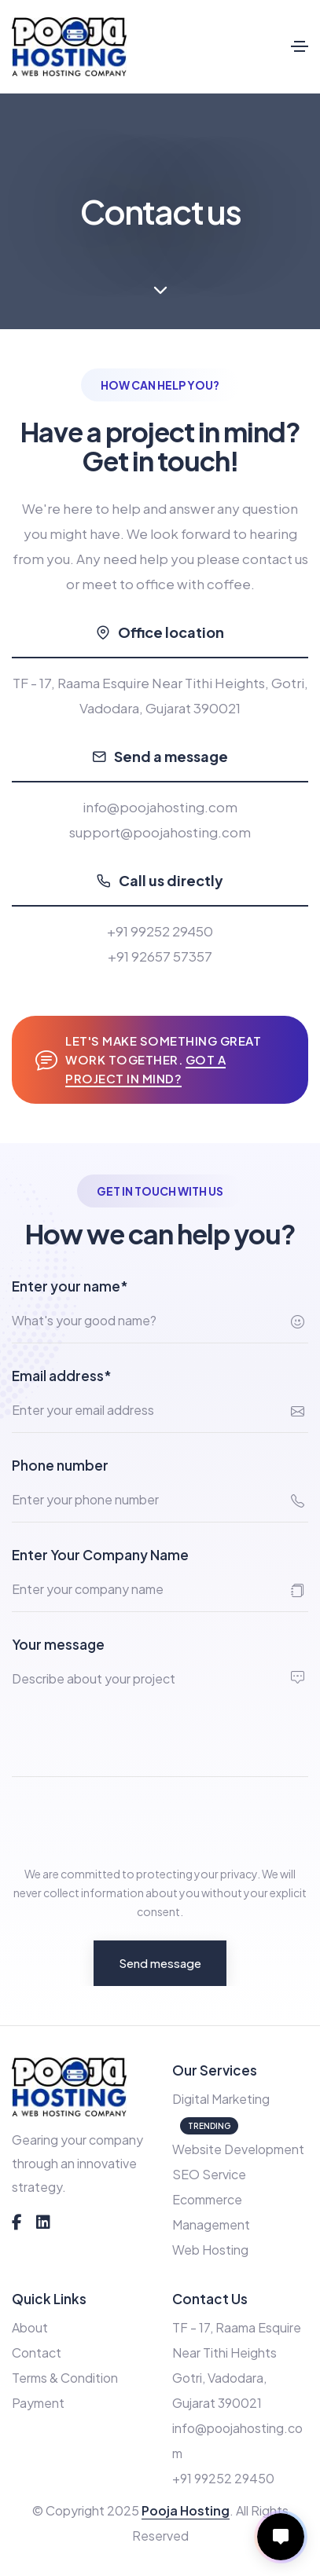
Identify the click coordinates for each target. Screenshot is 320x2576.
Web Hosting (210, 2249)
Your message (58, 1644)
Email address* (62, 1375)
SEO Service (209, 2174)
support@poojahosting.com (160, 832)
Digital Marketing (221, 2098)
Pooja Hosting (186, 2510)
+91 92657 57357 (160, 956)
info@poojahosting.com (160, 806)
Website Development (238, 2149)
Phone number (60, 1465)
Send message (160, 1962)
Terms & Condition (65, 2377)
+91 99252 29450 (160, 931)
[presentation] (131, 1820)
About (30, 2327)
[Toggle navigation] (299, 46)
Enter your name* (70, 1286)
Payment (38, 2403)
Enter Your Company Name (100, 1554)
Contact (36, 2352)
